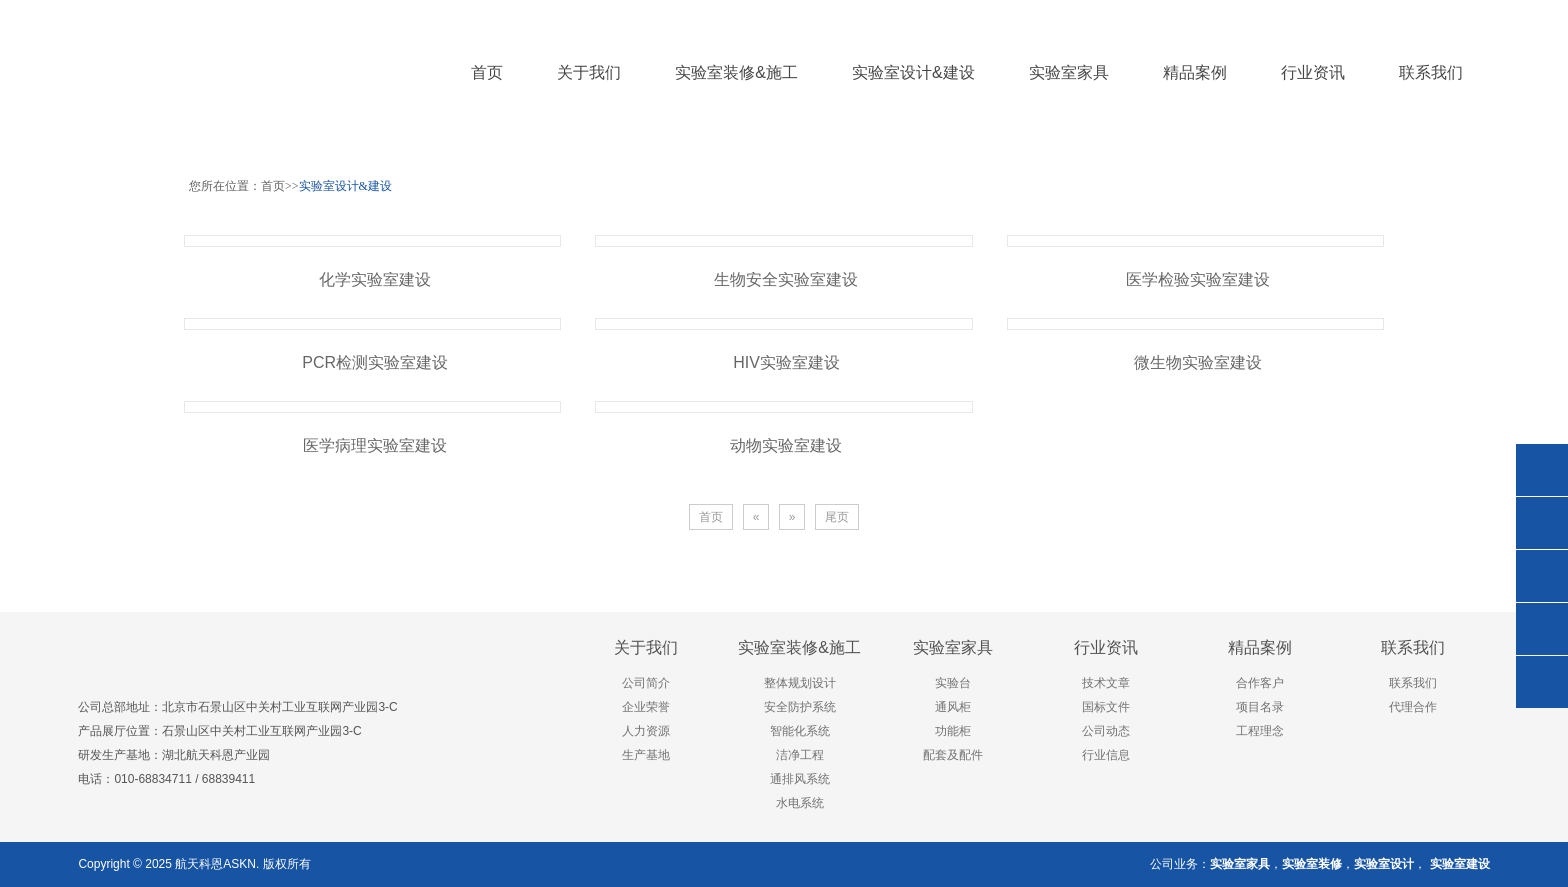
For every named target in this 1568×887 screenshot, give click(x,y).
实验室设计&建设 (345, 186)
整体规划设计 (800, 683)
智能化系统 (800, 731)
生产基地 (646, 755)
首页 (487, 72)
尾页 (837, 517)
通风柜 (953, 707)
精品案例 (1260, 647)
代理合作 (1413, 707)
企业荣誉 (646, 707)
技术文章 (1106, 683)
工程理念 (1260, 731)
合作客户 (1260, 683)
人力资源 (646, 731)
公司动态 (1106, 731)
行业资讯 (1106, 647)
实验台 (953, 683)
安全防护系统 (800, 707)
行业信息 (1106, 755)
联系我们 (1413, 647)
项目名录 (1260, 707)
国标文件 (1106, 707)
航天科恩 (197, 864)
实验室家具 (953, 647)
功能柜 (953, 731)
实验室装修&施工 (799, 647)
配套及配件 (953, 755)
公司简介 (646, 683)
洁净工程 (800, 755)
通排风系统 (800, 779)
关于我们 (646, 647)
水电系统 (800, 803)
